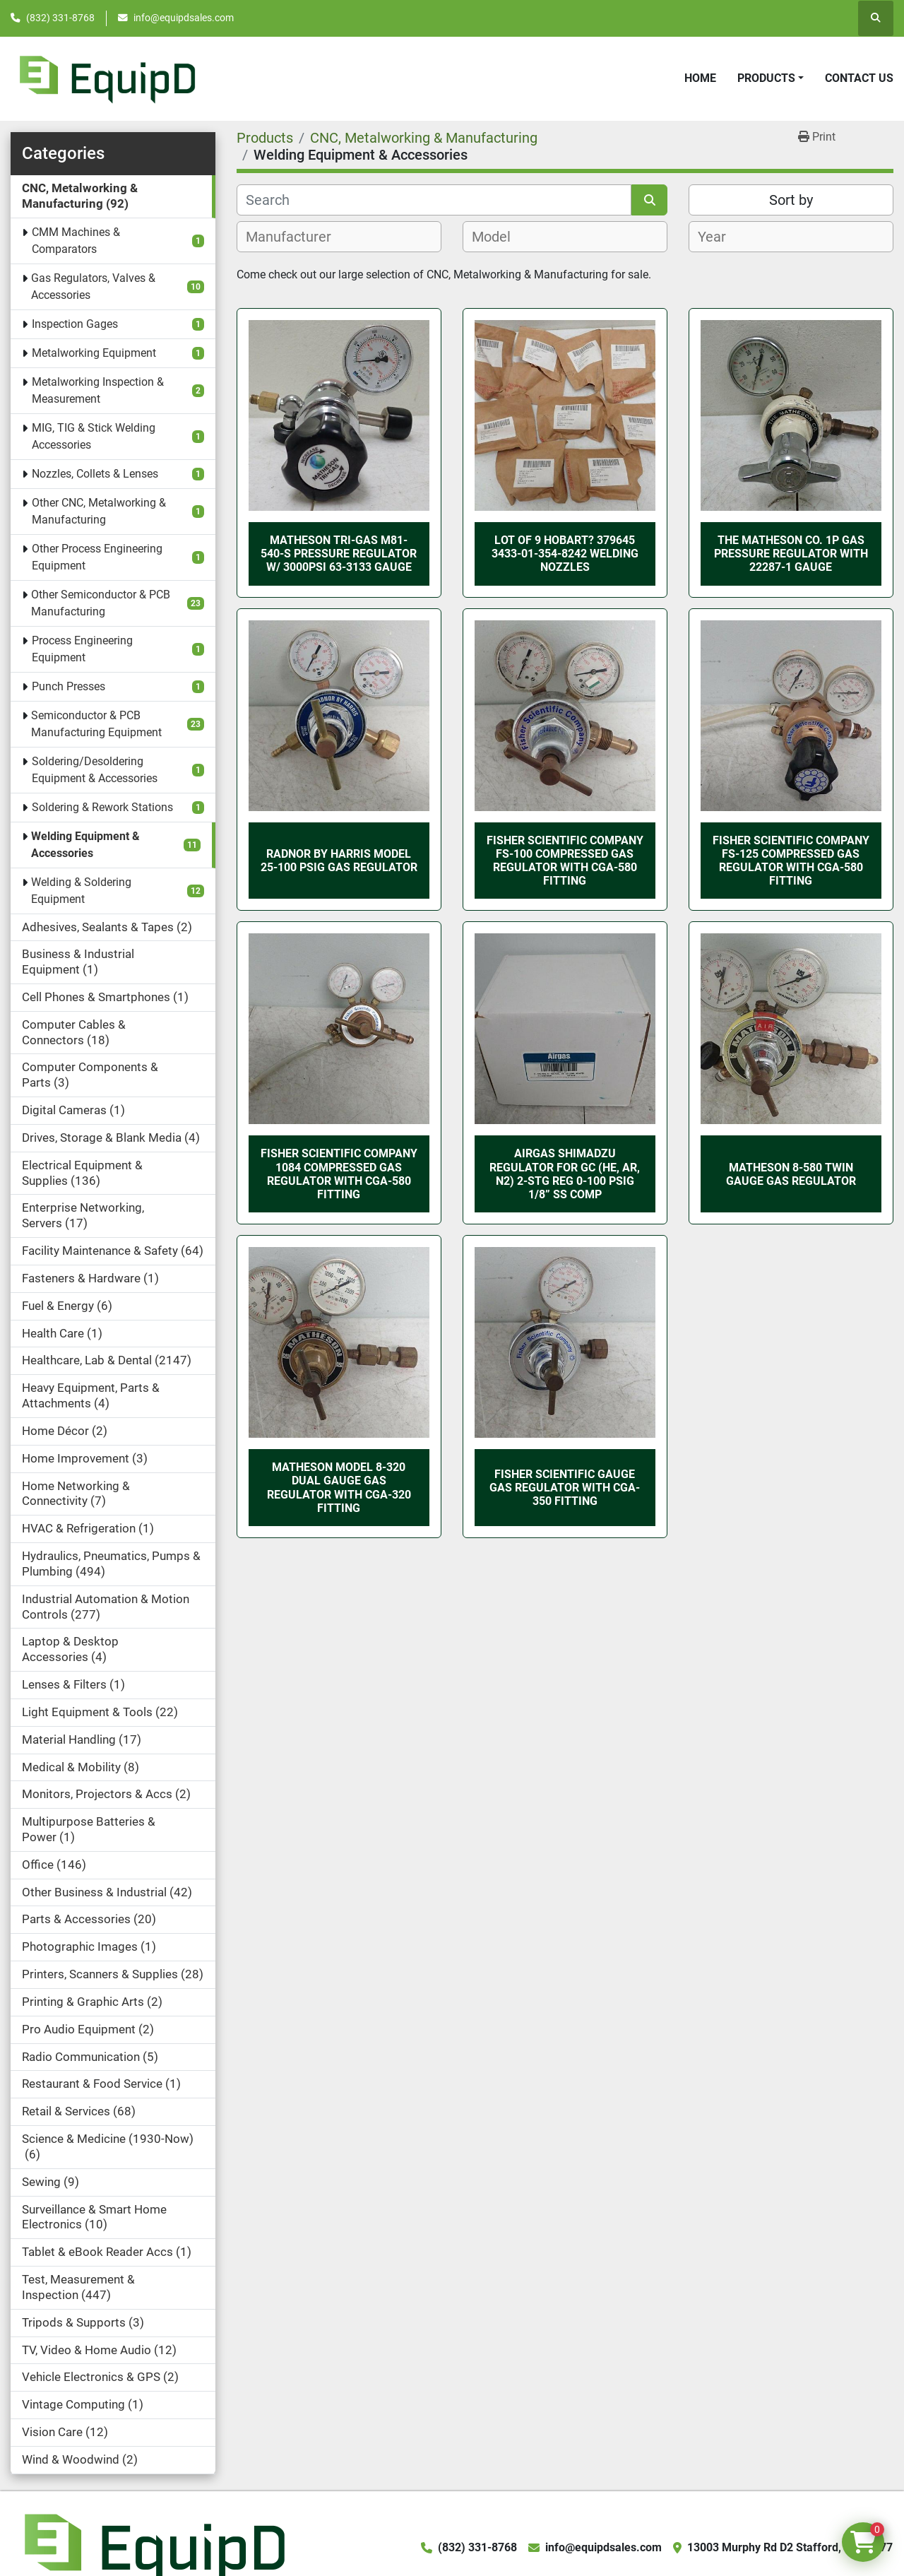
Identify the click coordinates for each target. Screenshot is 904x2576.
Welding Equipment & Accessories (85, 844)
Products (766, 78)
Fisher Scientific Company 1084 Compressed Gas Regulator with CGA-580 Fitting (339, 1174)
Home (700, 78)
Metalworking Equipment (94, 353)
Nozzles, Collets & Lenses (95, 473)
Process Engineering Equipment (82, 649)
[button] (770, 78)
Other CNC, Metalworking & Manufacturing (99, 511)
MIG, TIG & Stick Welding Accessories (93, 436)
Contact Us (859, 78)
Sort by (791, 199)
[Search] (434, 199)
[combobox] (339, 236)
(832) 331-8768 (60, 17)
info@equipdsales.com (183, 17)
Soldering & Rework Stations (102, 807)
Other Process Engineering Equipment (97, 557)
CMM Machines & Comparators (76, 240)
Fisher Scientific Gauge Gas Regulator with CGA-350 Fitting (564, 1487)
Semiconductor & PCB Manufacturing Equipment (96, 724)
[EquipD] (152, 2546)
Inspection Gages (75, 324)
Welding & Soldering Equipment (81, 890)
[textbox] (296, 236)
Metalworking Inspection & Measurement (98, 390)
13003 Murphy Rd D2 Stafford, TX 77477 (790, 2547)
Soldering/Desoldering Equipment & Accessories (94, 770)
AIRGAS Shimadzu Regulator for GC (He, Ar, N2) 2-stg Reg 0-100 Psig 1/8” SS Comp (564, 1174)
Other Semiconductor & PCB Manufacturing (100, 603)
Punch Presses (68, 686)
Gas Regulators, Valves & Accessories (93, 286)
